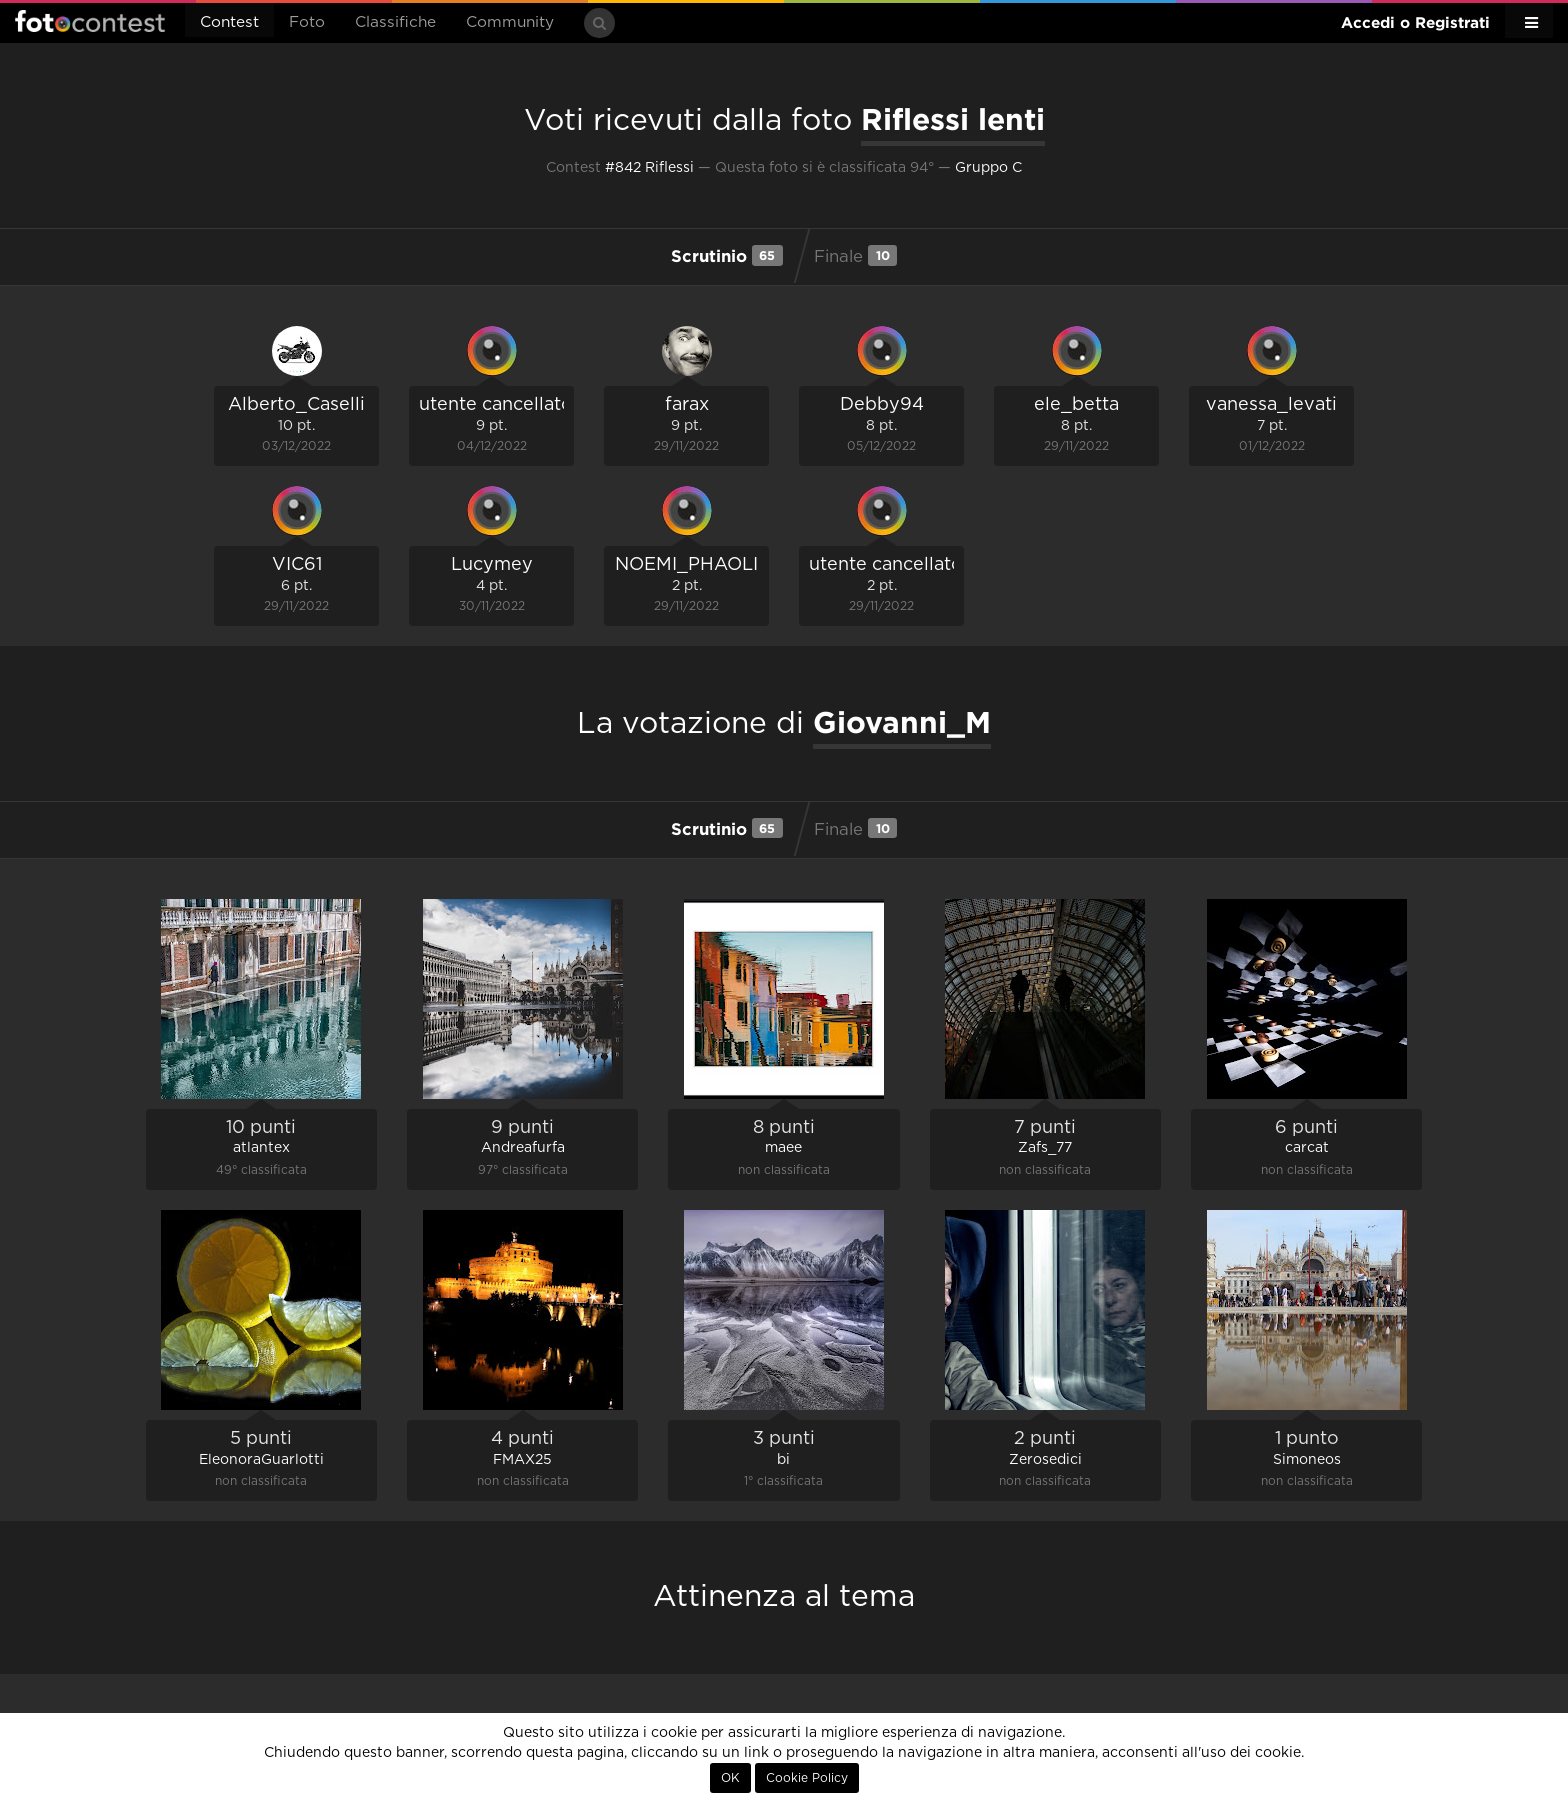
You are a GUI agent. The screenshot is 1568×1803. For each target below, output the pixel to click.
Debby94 (882, 405)
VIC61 (297, 565)
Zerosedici (1045, 1460)
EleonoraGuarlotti (261, 1460)
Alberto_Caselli (296, 405)
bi (783, 1460)
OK (730, 1778)
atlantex (261, 1148)
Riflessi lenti (953, 119)
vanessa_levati (1271, 405)
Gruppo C (988, 168)
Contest (229, 22)
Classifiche (395, 22)
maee (783, 1148)
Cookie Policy (807, 1778)
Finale (855, 255)
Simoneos (1307, 1460)
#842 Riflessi (649, 168)
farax (687, 405)
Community (510, 22)
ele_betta (1076, 405)
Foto (307, 22)
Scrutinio (727, 255)
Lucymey (492, 565)
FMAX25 (522, 1460)
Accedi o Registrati (1415, 22)
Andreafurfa (523, 1148)
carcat (1307, 1148)
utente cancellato (496, 405)
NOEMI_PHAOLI (686, 565)
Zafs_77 (1045, 1148)
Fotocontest (90, 21)
